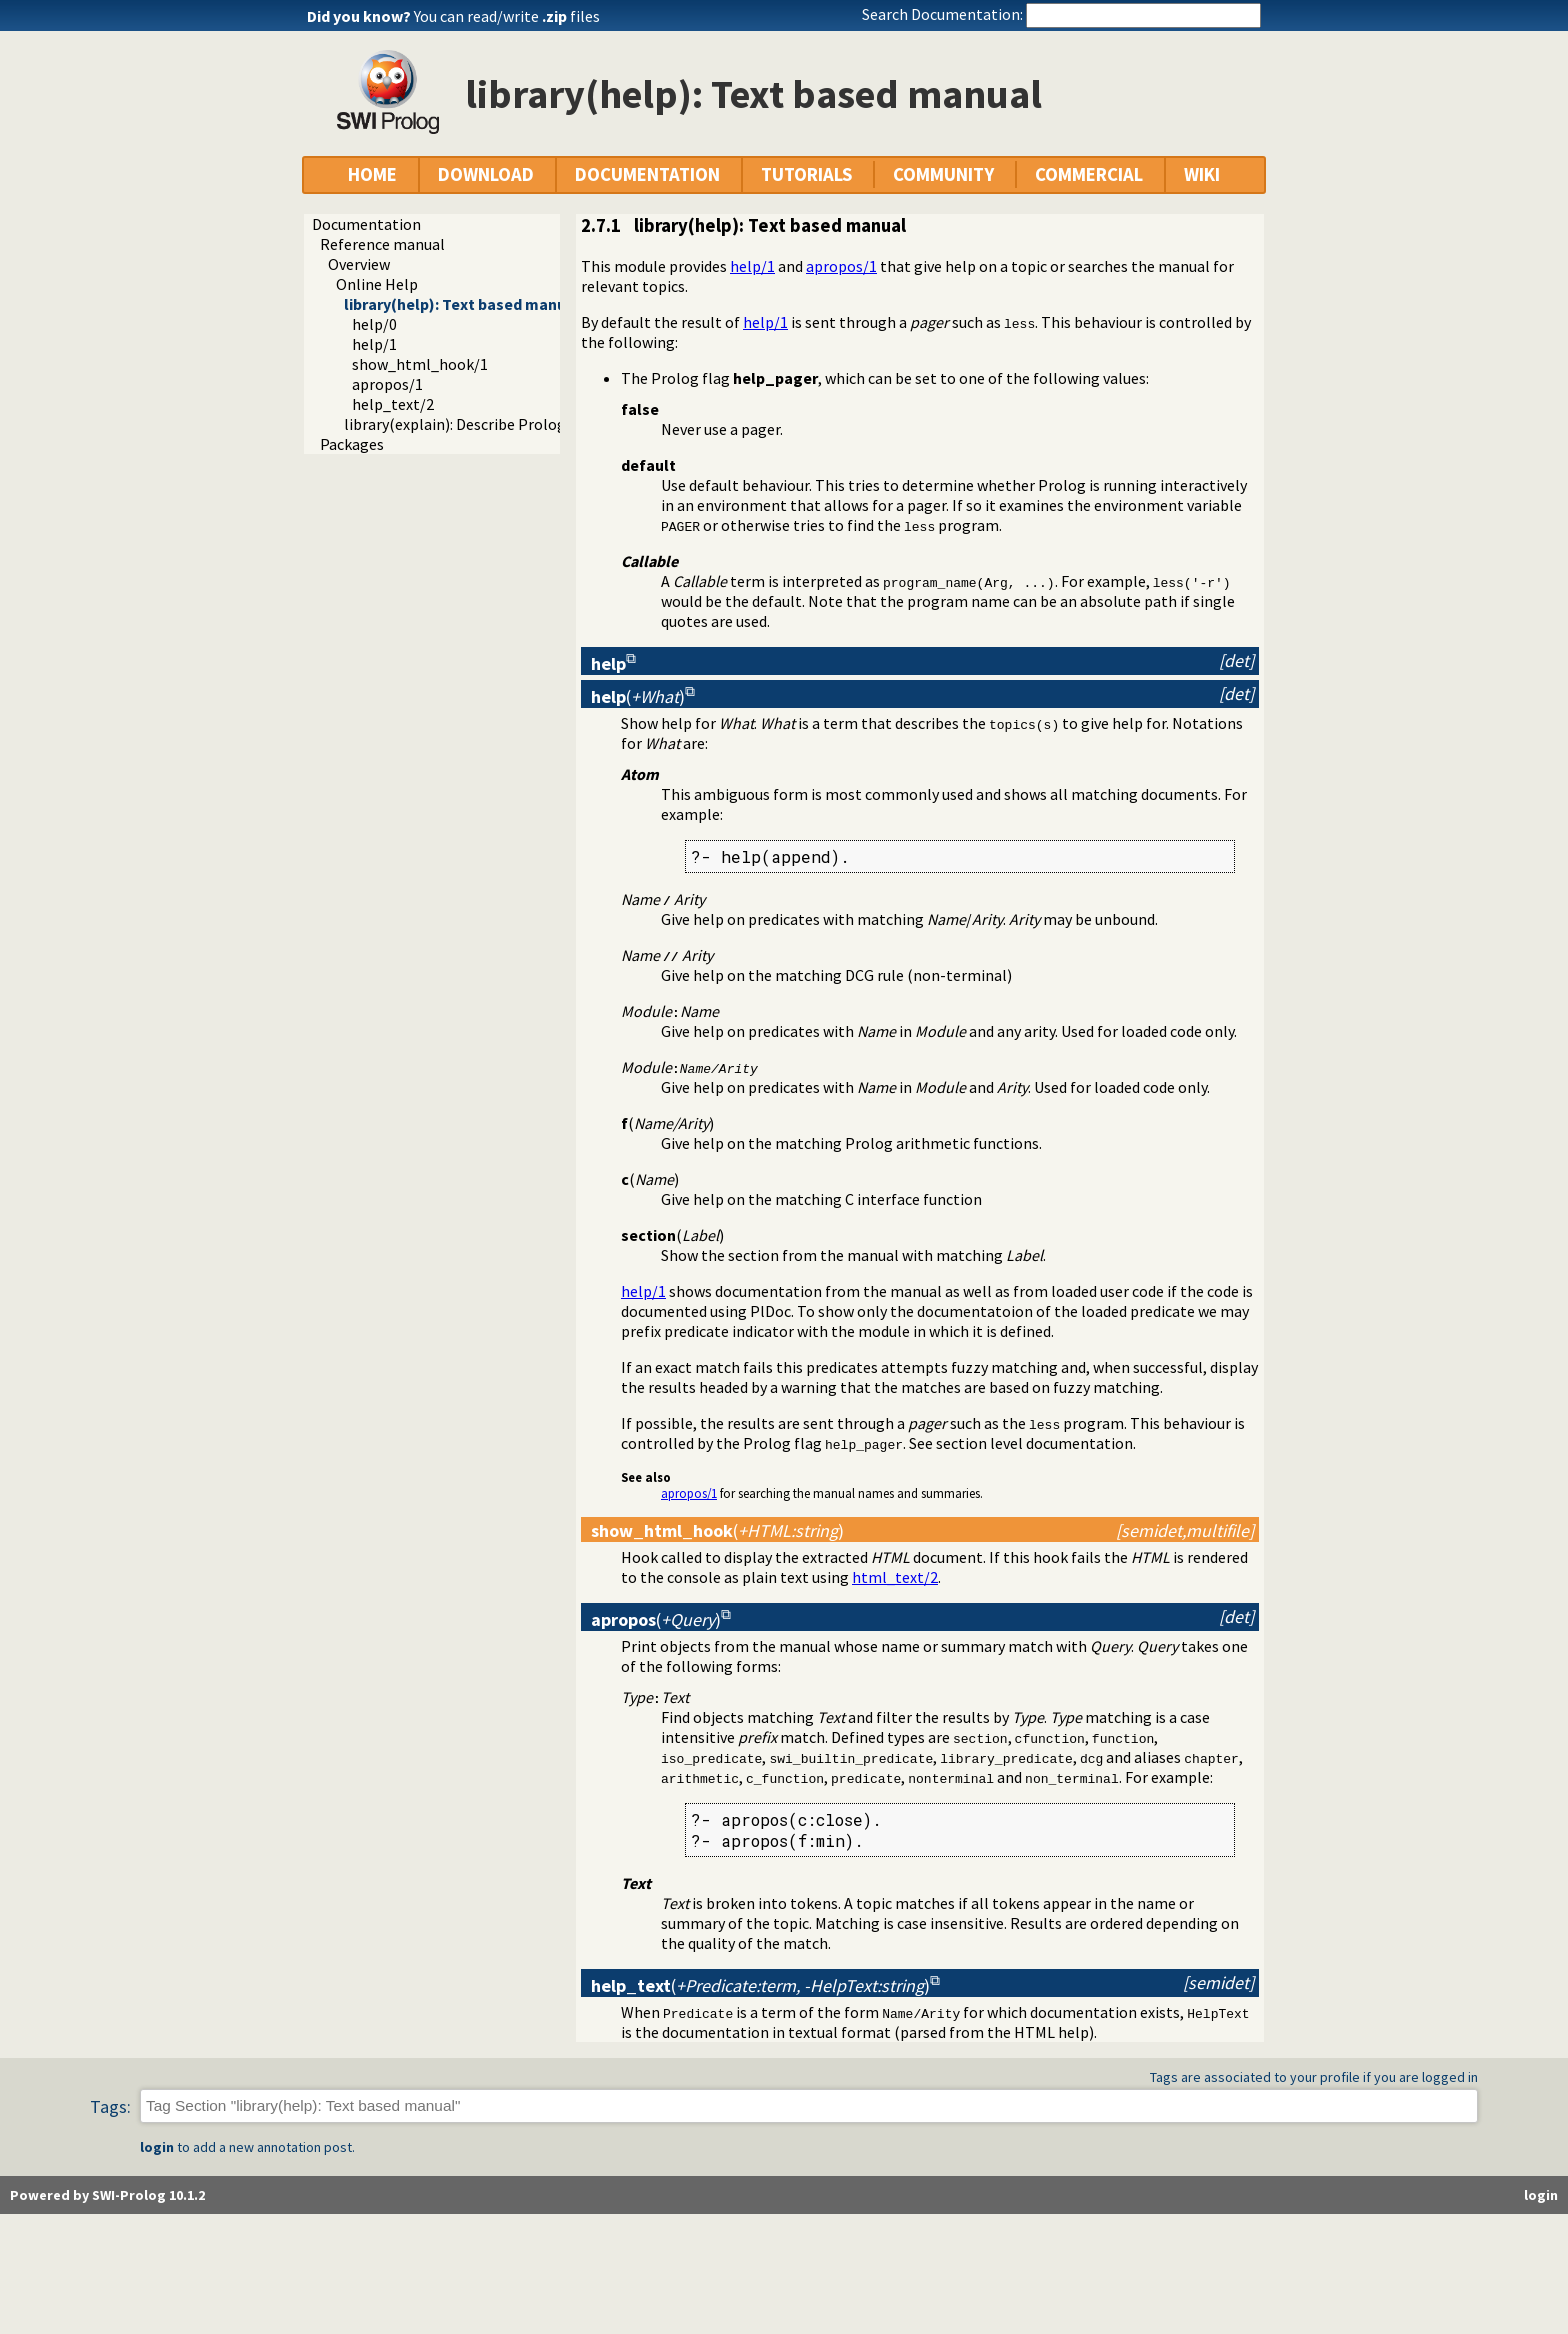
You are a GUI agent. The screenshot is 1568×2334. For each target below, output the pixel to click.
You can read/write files (507, 16)
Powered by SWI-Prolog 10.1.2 (107, 2195)
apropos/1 (387, 384)
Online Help (377, 284)
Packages (352, 444)
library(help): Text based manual (462, 304)
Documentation (366, 224)
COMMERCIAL (1089, 174)
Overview (359, 264)
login (157, 2147)
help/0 (374, 324)
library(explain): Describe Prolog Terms (478, 424)
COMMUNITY (943, 174)
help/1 (374, 344)
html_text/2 (895, 1577)
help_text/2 (393, 404)
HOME (372, 174)
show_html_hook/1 (420, 364)
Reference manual (382, 244)
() (638, 696)
